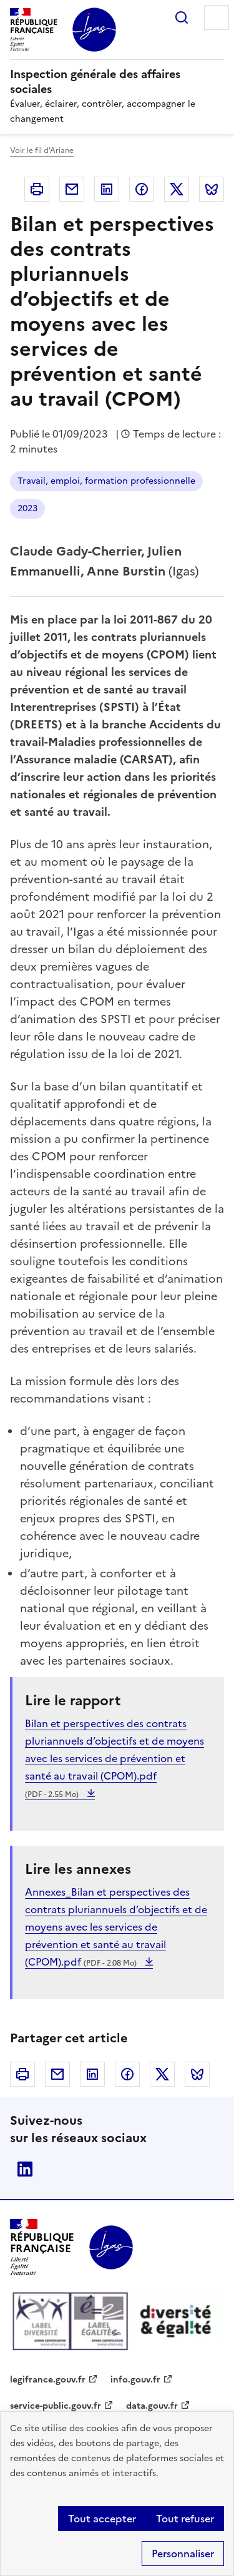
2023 (27, 508)
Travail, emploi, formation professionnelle (106, 480)
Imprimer (36, 189)
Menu (216, 17)
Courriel (71, 189)
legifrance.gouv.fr (47, 2379)
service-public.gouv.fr (55, 2405)
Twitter (176, 189)
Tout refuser (185, 2518)
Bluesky (211, 189)
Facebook (141, 189)
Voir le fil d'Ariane (42, 150)
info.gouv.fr (135, 2379)
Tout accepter (102, 2518)
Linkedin (106, 189)
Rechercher (181, 17)
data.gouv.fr (152, 2405)
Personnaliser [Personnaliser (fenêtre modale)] (183, 2553)
